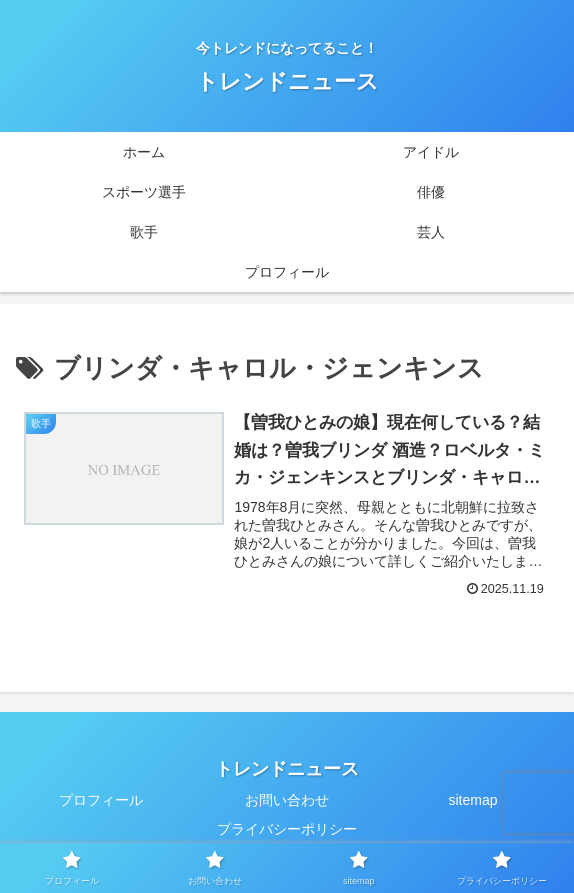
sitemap (472, 800)
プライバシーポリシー (287, 829)
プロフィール (101, 800)
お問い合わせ (287, 800)
